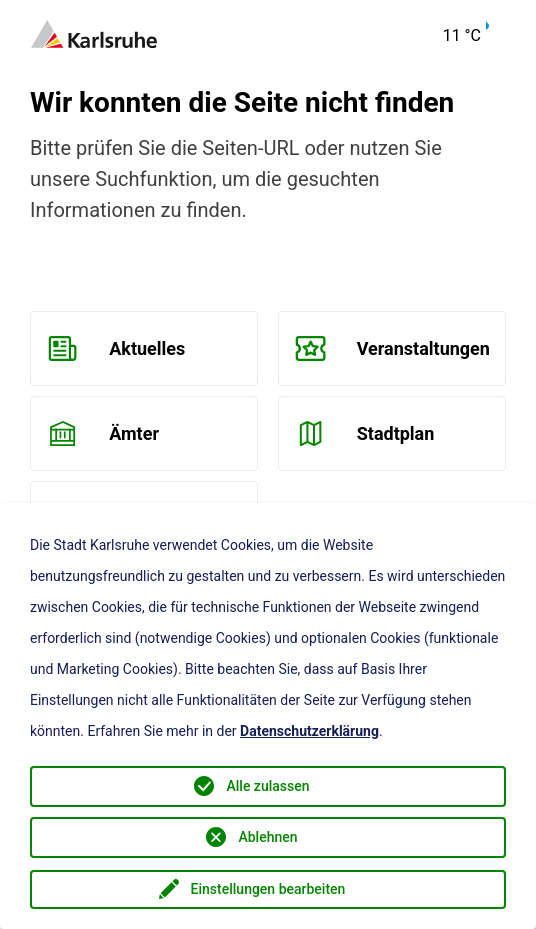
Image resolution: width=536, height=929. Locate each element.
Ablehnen (267, 837)
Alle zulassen (267, 786)
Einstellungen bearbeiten (268, 889)
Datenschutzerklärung (309, 731)
